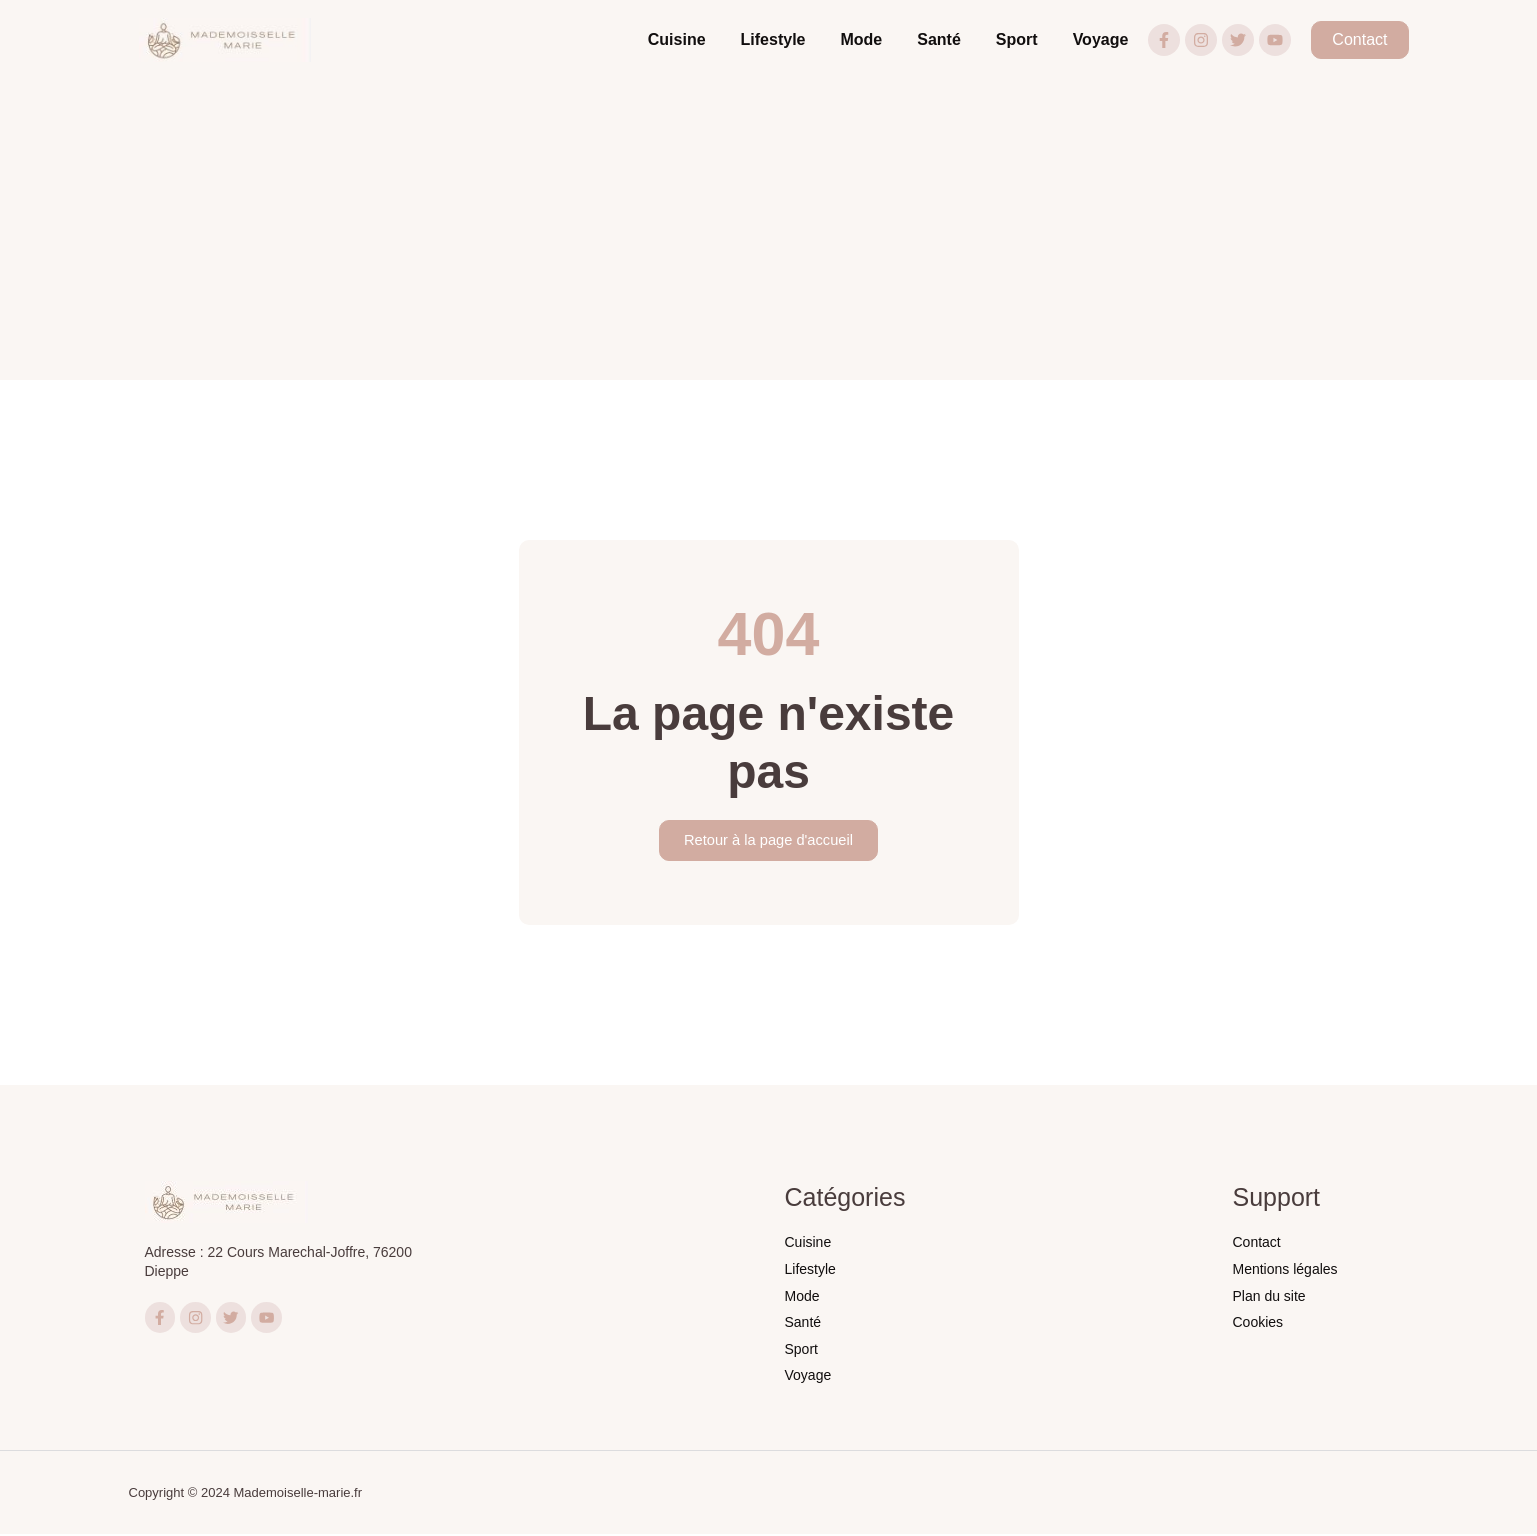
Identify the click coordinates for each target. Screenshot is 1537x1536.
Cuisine (677, 39)
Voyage (1101, 39)
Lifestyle (773, 39)
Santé (939, 39)
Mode (861, 39)
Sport (1017, 39)
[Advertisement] (769, 230)
